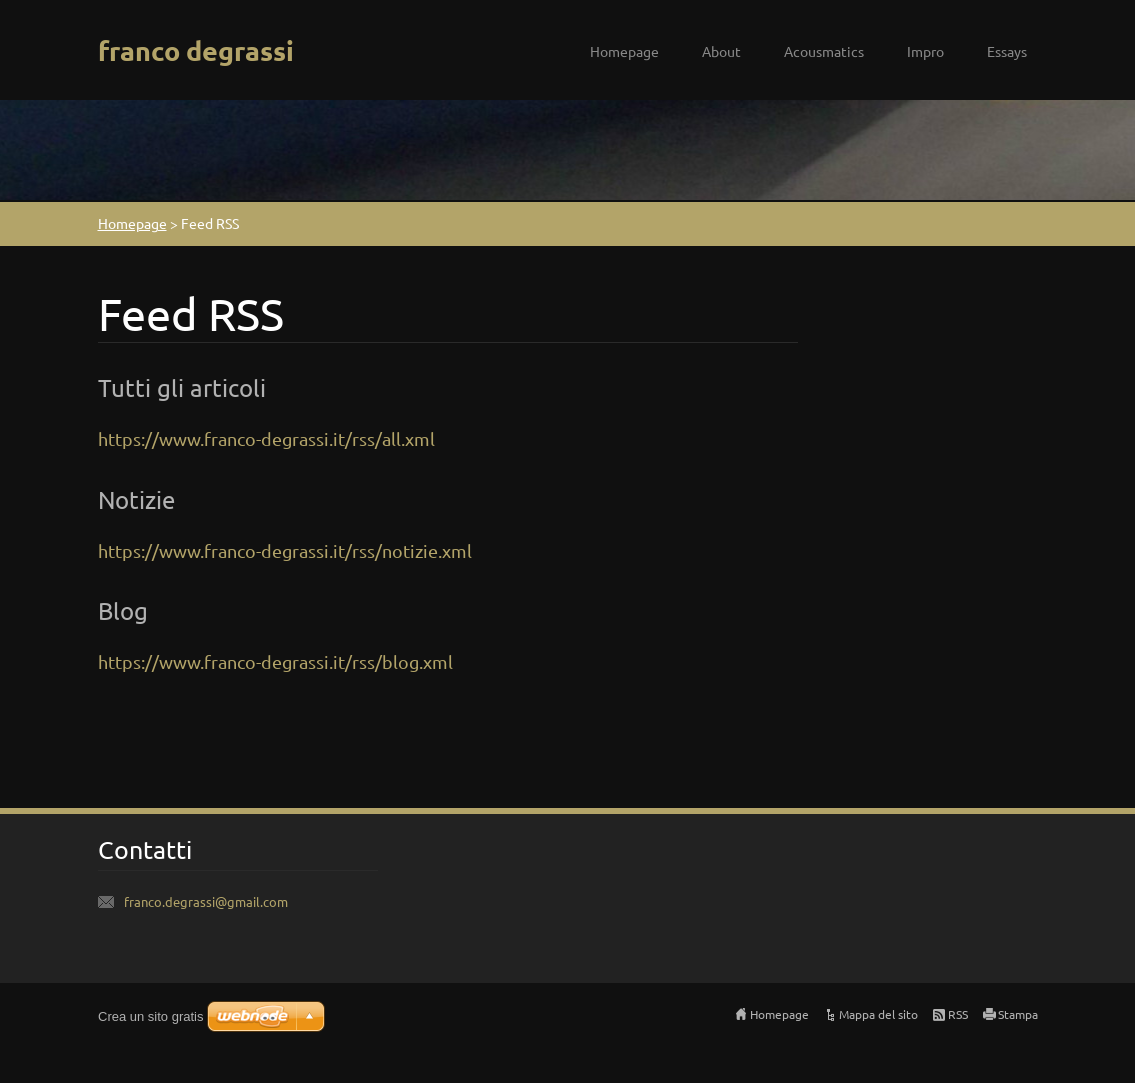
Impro (925, 51)
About (721, 51)
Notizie (136, 499)
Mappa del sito (878, 1014)
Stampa (1018, 1014)
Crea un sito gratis (151, 1016)
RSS (958, 1014)
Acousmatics (824, 51)
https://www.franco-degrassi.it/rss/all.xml (266, 438)
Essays (1007, 51)
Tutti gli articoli (182, 387)
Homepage (624, 51)
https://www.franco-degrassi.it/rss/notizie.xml (285, 550)
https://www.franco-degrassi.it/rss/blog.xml (275, 661)
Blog (123, 610)
